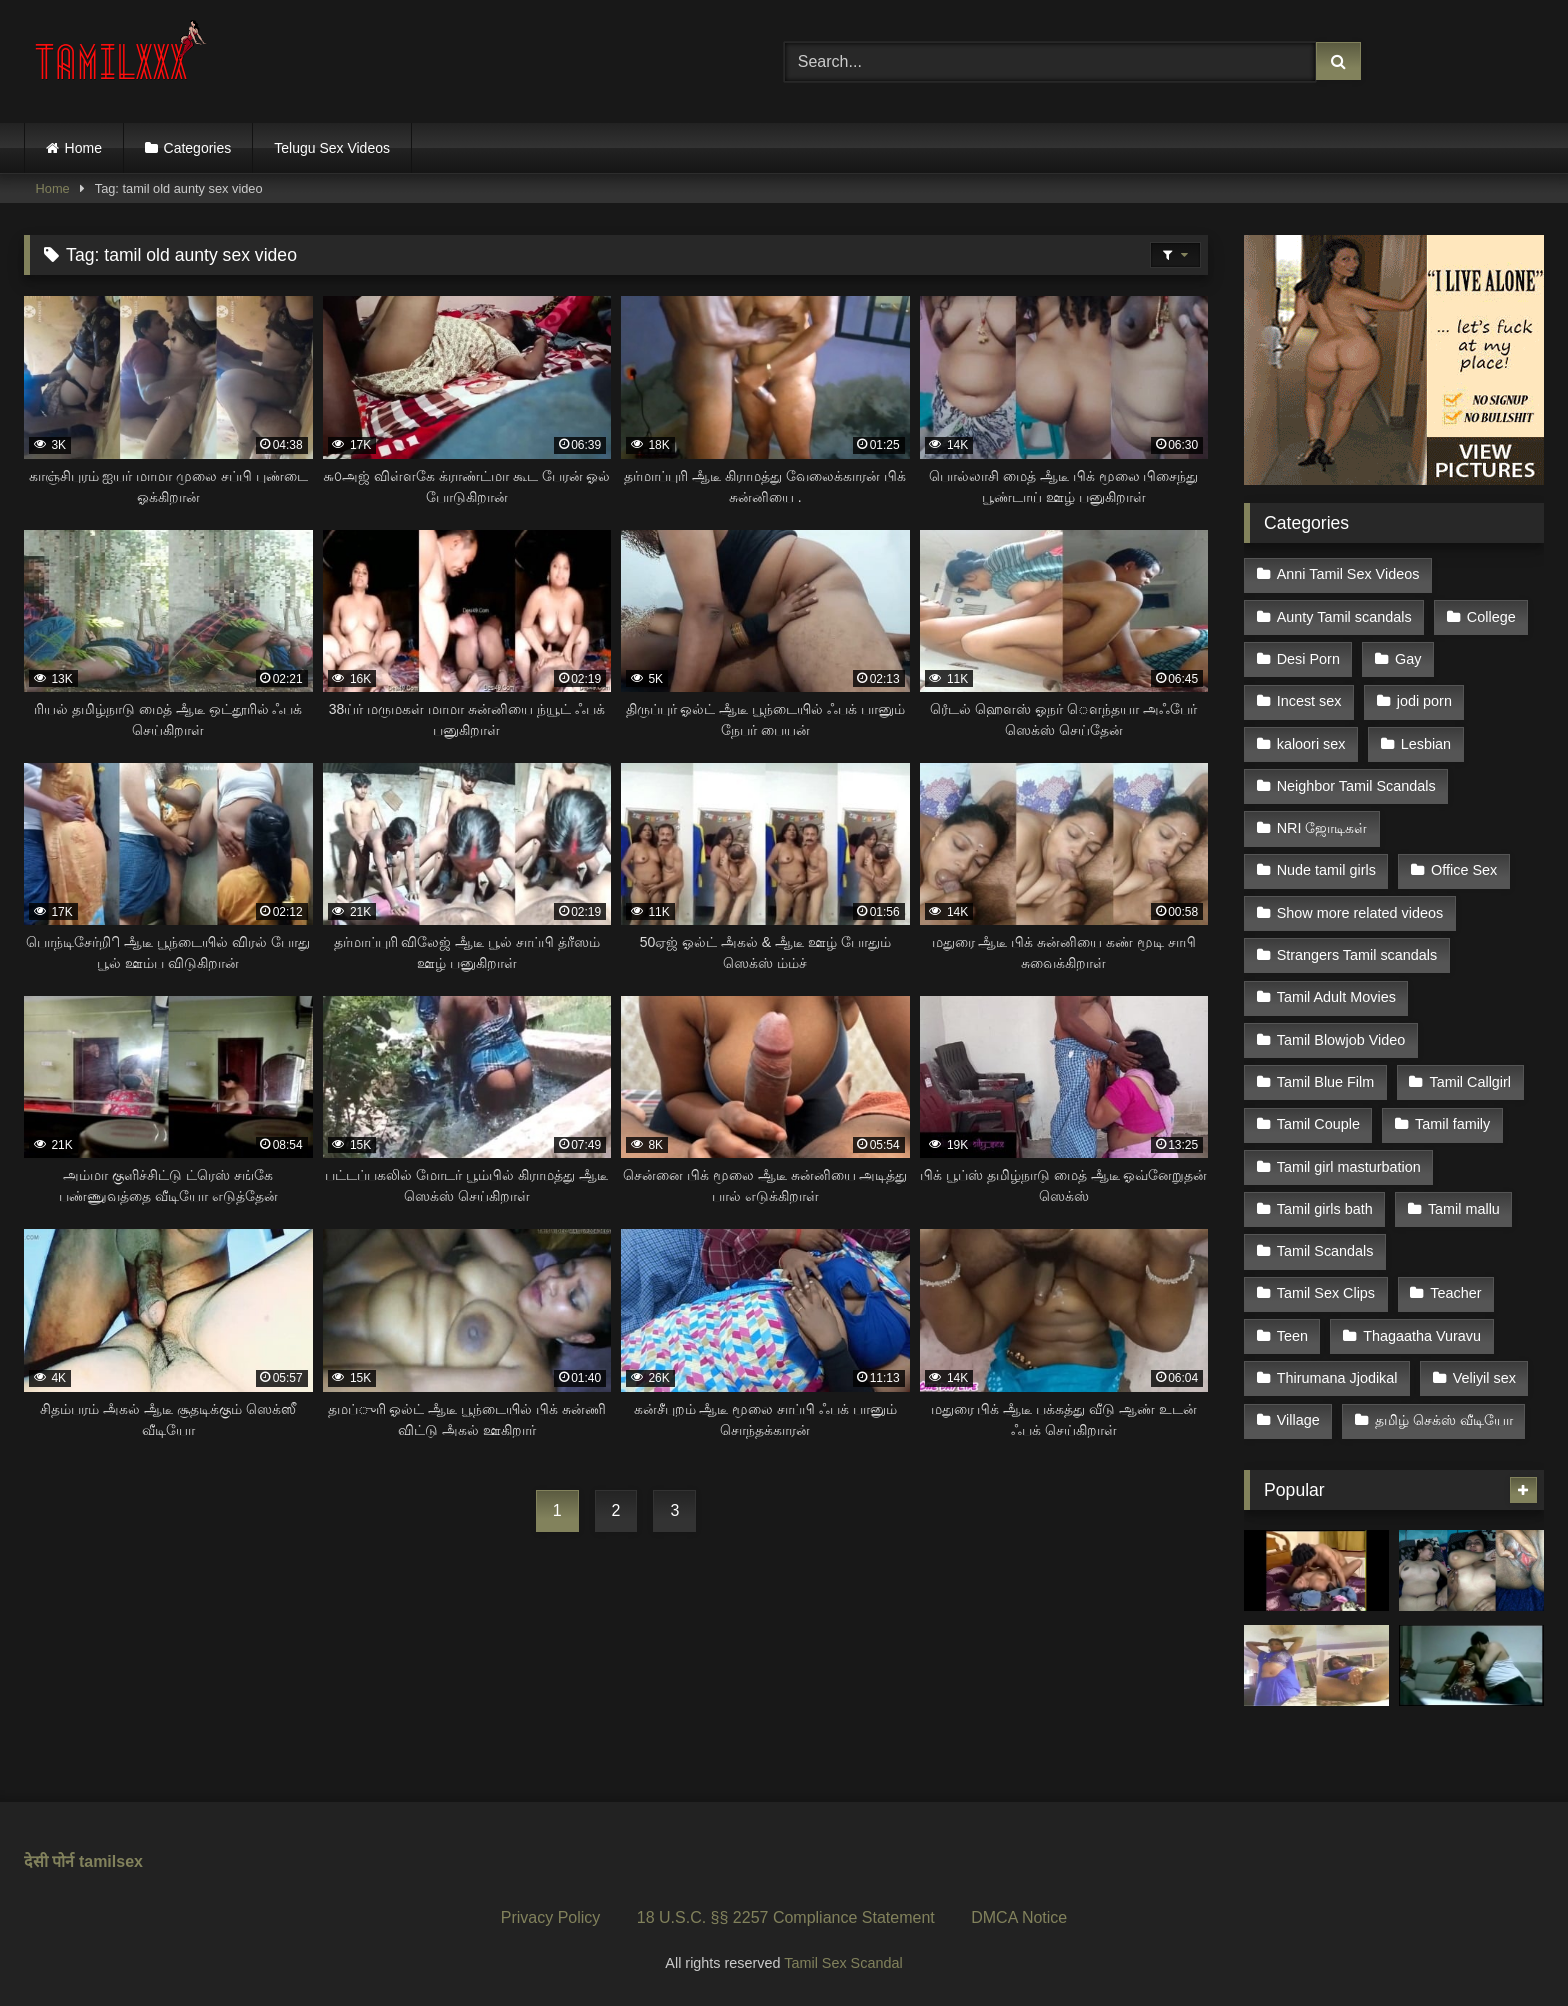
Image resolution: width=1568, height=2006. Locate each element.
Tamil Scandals (1325, 1251)
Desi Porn (1308, 659)
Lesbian (1426, 744)
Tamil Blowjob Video (1341, 1040)
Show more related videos (1360, 913)
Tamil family (1452, 1124)
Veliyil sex (1484, 1378)
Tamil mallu (1464, 1209)
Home (83, 148)
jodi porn (1424, 701)
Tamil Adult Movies (1336, 997)
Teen (1292, 1336)
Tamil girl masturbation (1349, 1167)
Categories (198, 148)
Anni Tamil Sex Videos (1348, 574)
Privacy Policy (551, 1917)
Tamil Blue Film (1326, 1082)
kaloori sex (1311, 744)
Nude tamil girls (1326, 870)
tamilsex (111, 1861)
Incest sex (1309, 701)
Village (1298, 1420)
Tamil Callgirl (1470, 1082)
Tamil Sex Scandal (843, 1963)
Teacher (1455, 1293)
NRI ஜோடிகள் (1322, 828)
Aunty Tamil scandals (1344, 617)
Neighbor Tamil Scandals (1356, 786)
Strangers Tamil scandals (1357, 955)
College (1491, 617)
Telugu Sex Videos (332, 148)
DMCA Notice (1019, 1917)
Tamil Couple (1318, 1124)
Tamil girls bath (1325, 1209)
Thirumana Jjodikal (1337, 1378)
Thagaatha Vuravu (1422, 1336)
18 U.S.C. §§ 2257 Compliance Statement (786, 1917)
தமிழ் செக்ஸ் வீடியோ (1444, 1420)
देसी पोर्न (49, 1861)
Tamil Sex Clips (1326, 1293)
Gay (1408, 659)
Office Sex (1464, 870)
